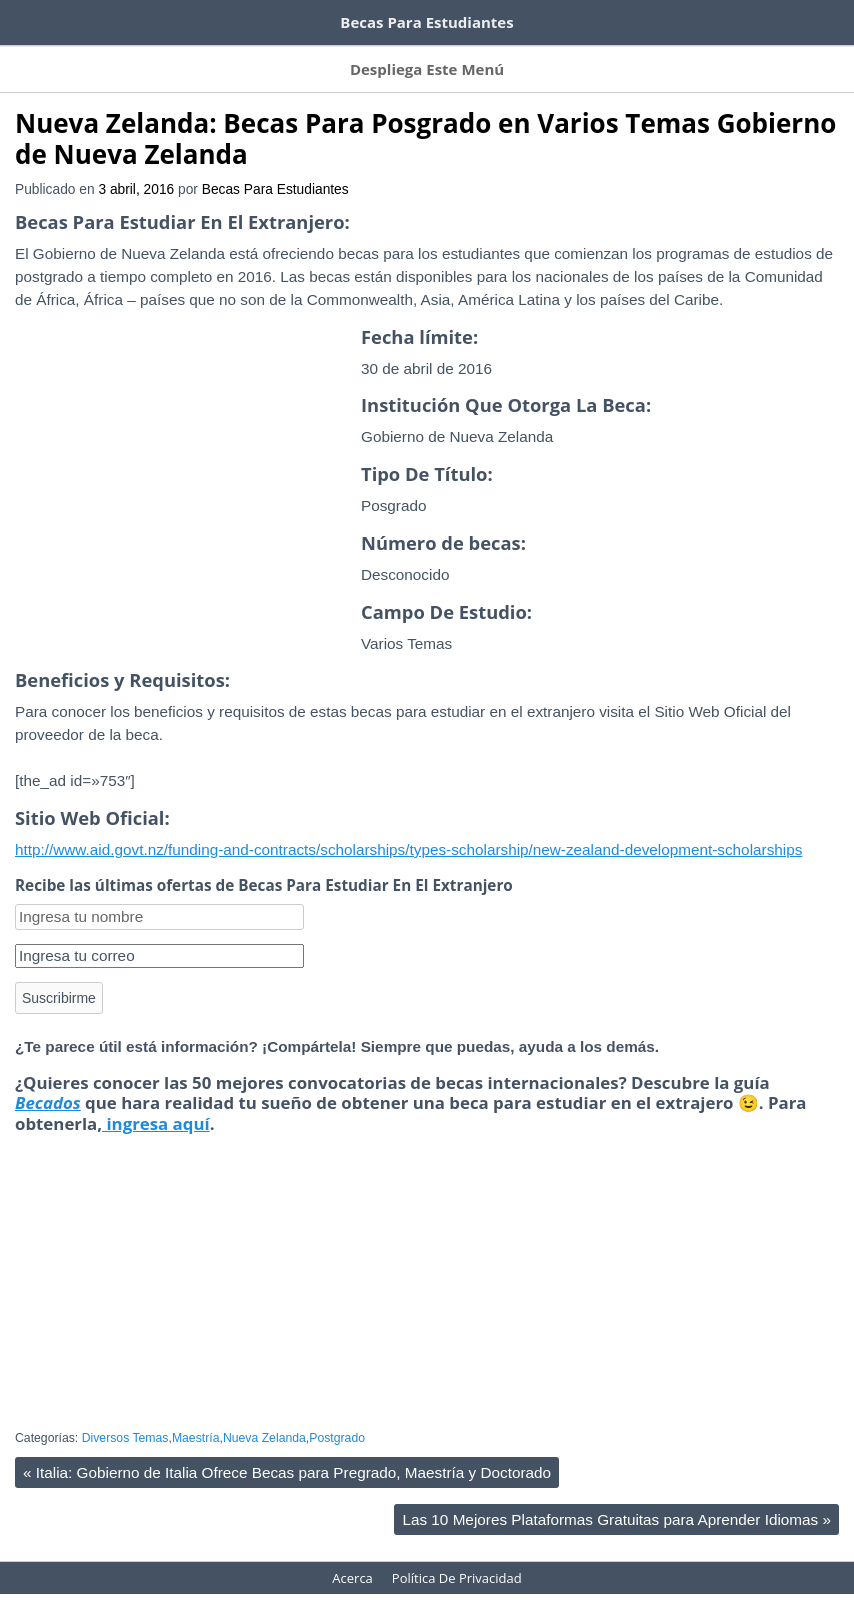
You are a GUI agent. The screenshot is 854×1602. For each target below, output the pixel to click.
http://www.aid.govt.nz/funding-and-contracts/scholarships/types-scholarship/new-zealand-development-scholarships (408, 829)
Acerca (800, 56)
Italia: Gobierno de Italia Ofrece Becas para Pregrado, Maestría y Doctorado (287, 1452)
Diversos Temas (125, 1418)
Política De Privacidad (457, 1558)
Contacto (721, 56)
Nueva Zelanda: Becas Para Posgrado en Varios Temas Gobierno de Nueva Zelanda (425, 118)
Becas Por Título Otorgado (583, 56)
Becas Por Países (224, 56)
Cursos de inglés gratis (96, 18)
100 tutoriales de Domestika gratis (330, 18)
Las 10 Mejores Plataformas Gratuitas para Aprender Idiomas (616, 1499)
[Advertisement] (183, 492)
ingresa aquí (156, 1103)
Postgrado (337, 1418)
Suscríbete (110, 56)
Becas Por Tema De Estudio (389, 56)
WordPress (379, 1587)
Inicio (32, 56)
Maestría (196, 1418)
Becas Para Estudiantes (275, 169)
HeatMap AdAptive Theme (499, 1587)
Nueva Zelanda (264, 1418)
